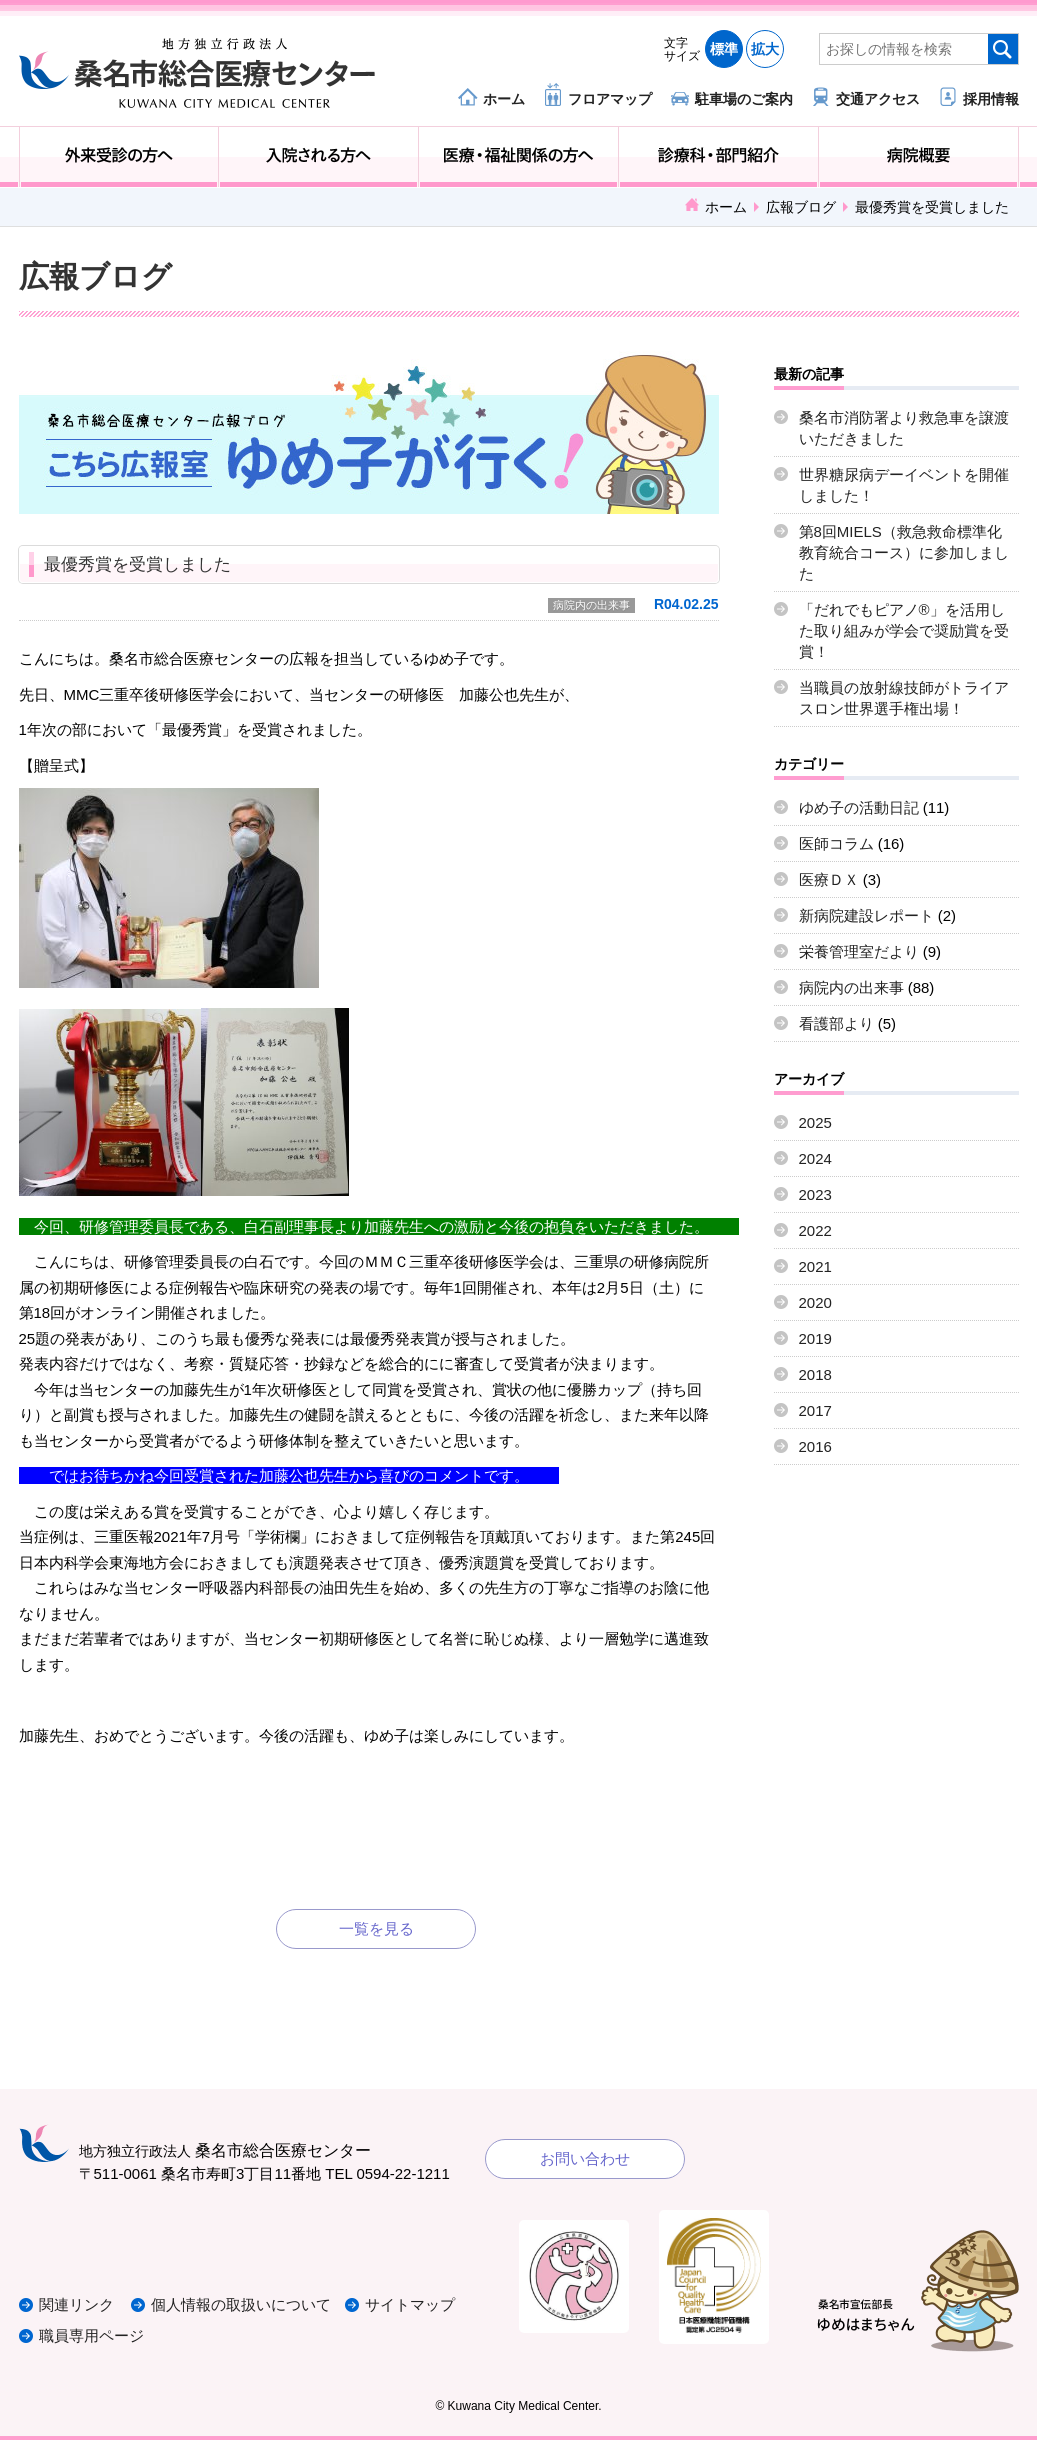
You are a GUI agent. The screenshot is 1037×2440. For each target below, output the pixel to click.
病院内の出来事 (591, 605)
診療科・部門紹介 (718, 157)
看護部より (836, 1023)
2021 (815, 1266)
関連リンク (76, 2305)
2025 (815, 1122)
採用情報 (991, 98)
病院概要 (918, 157)
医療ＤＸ (829, 879)
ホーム (504, 98)
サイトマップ (412, 2305)
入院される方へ (318, 157)
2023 (815, 1194)
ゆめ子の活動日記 (859, 807)
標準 (724, 49)
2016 (815, 1446)
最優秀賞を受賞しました (137, 564)
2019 (815, 1338)
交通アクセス (878, 98)
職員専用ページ (91, 2335)
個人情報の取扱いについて (243, 2305)
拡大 (765, 49)
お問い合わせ (585, 2158)
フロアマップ (610, 98)
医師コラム (836, 843)
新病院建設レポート (866, 915)
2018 (815, 1374)
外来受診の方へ (119, 157)
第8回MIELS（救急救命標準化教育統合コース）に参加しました (904, 552)
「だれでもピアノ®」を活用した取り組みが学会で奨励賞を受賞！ (904, 630)
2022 (815, 1230)
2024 (815, 1158)
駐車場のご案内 (744, 98)
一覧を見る (376, 1928)
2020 (815, 1302)
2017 (815, 1410)
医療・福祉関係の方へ (518, 157)
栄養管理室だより (859, 951)
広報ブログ (801, 207)
